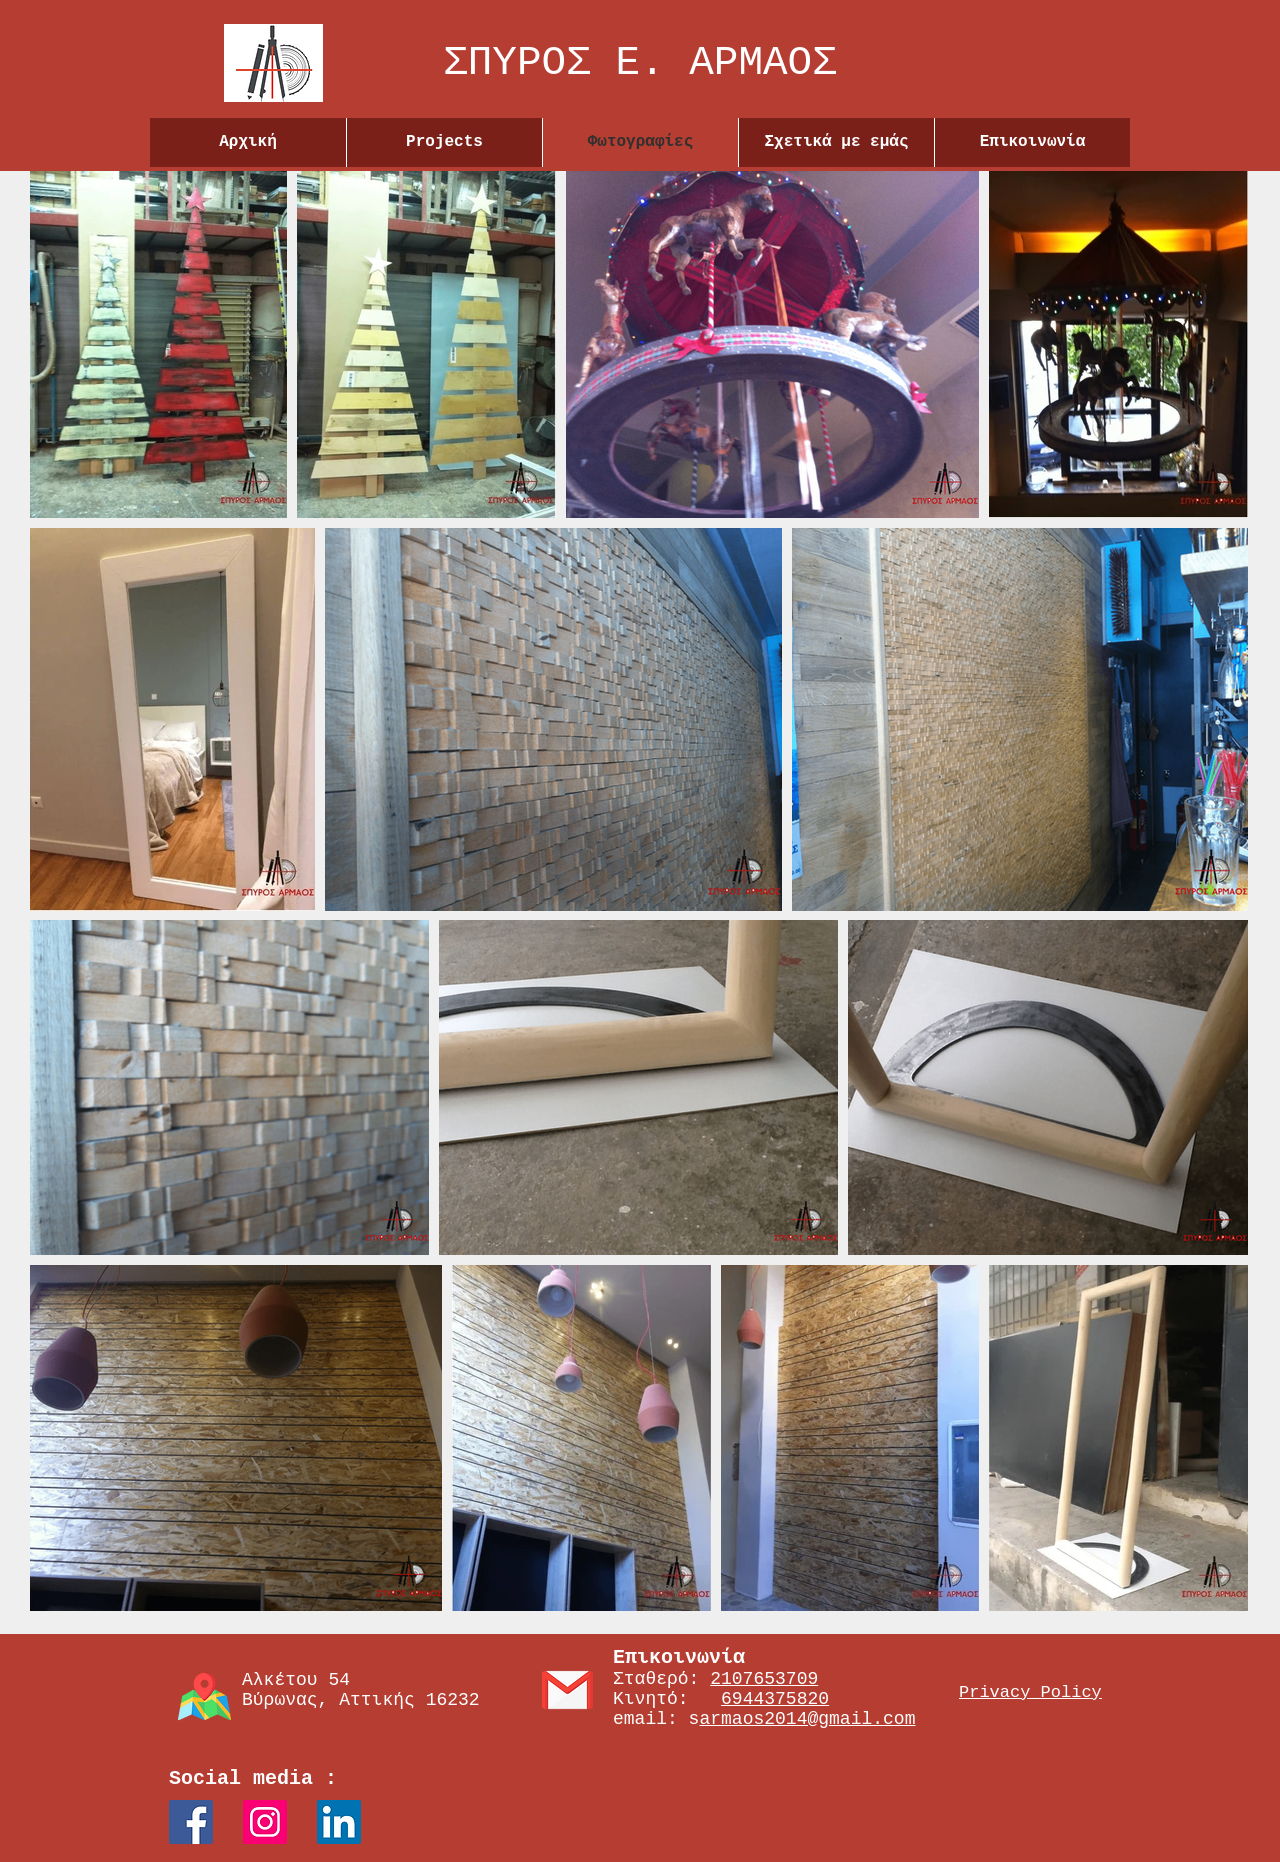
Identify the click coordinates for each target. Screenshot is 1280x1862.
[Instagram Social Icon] (265, 1822)
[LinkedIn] (339, 1822)
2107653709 (764, 1679)
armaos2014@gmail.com (807, 1719)
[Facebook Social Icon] (191, 1822)
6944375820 (775, 1699)
